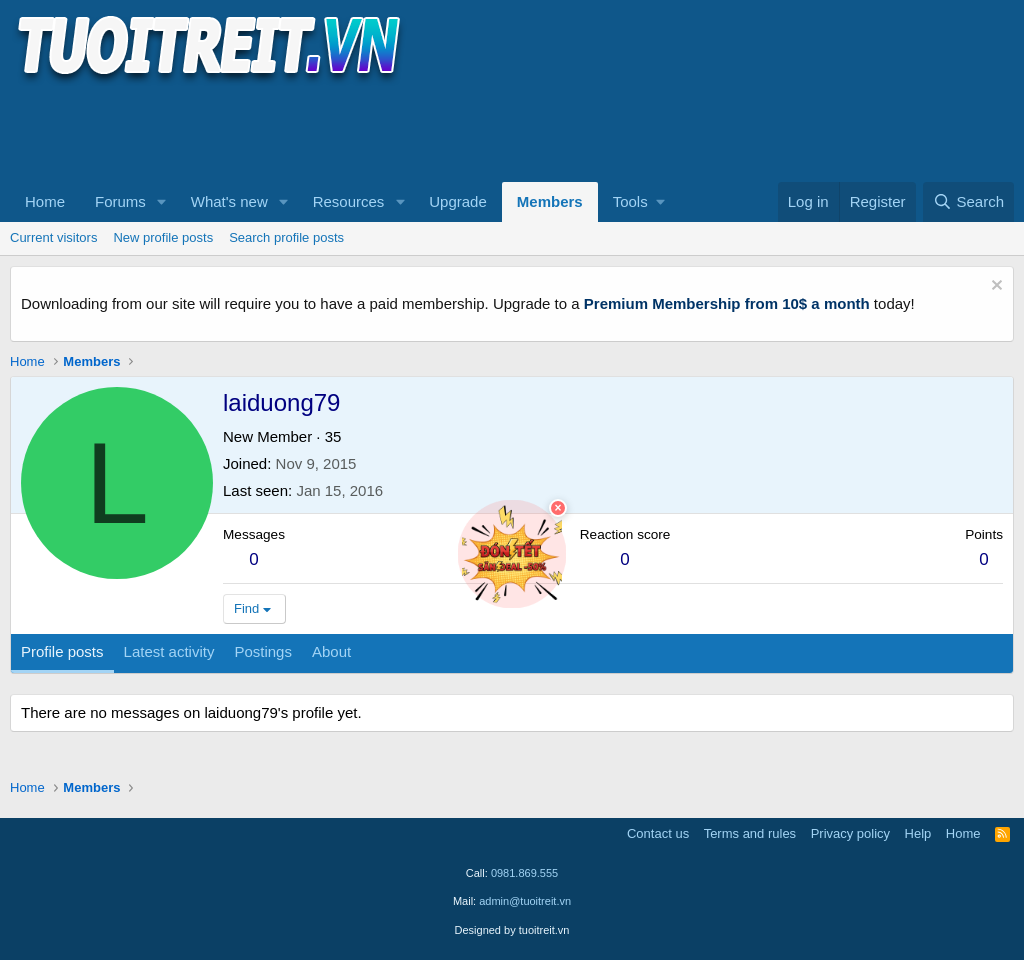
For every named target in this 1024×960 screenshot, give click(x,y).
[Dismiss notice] (994, 287)
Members (550, 201)
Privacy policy (850, 833)
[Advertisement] (374, 131)
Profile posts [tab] (62, 651)
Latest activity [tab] (169, 651)
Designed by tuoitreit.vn (512, 930)
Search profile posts (286, 237)
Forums (120, 201)
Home (45, 201)
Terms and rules (750, 833)
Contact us (658, 833)
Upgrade (458, 201)
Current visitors (53, 237)
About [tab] (331, 651)
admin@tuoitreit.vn (525, 901)
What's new (229, 201)
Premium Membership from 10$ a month (727, 303)
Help (918, 833)
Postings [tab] (263, 651)
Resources (349, 201)
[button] (162, 202)
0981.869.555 (524, 873)
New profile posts (163, 237)
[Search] (968, 202)
